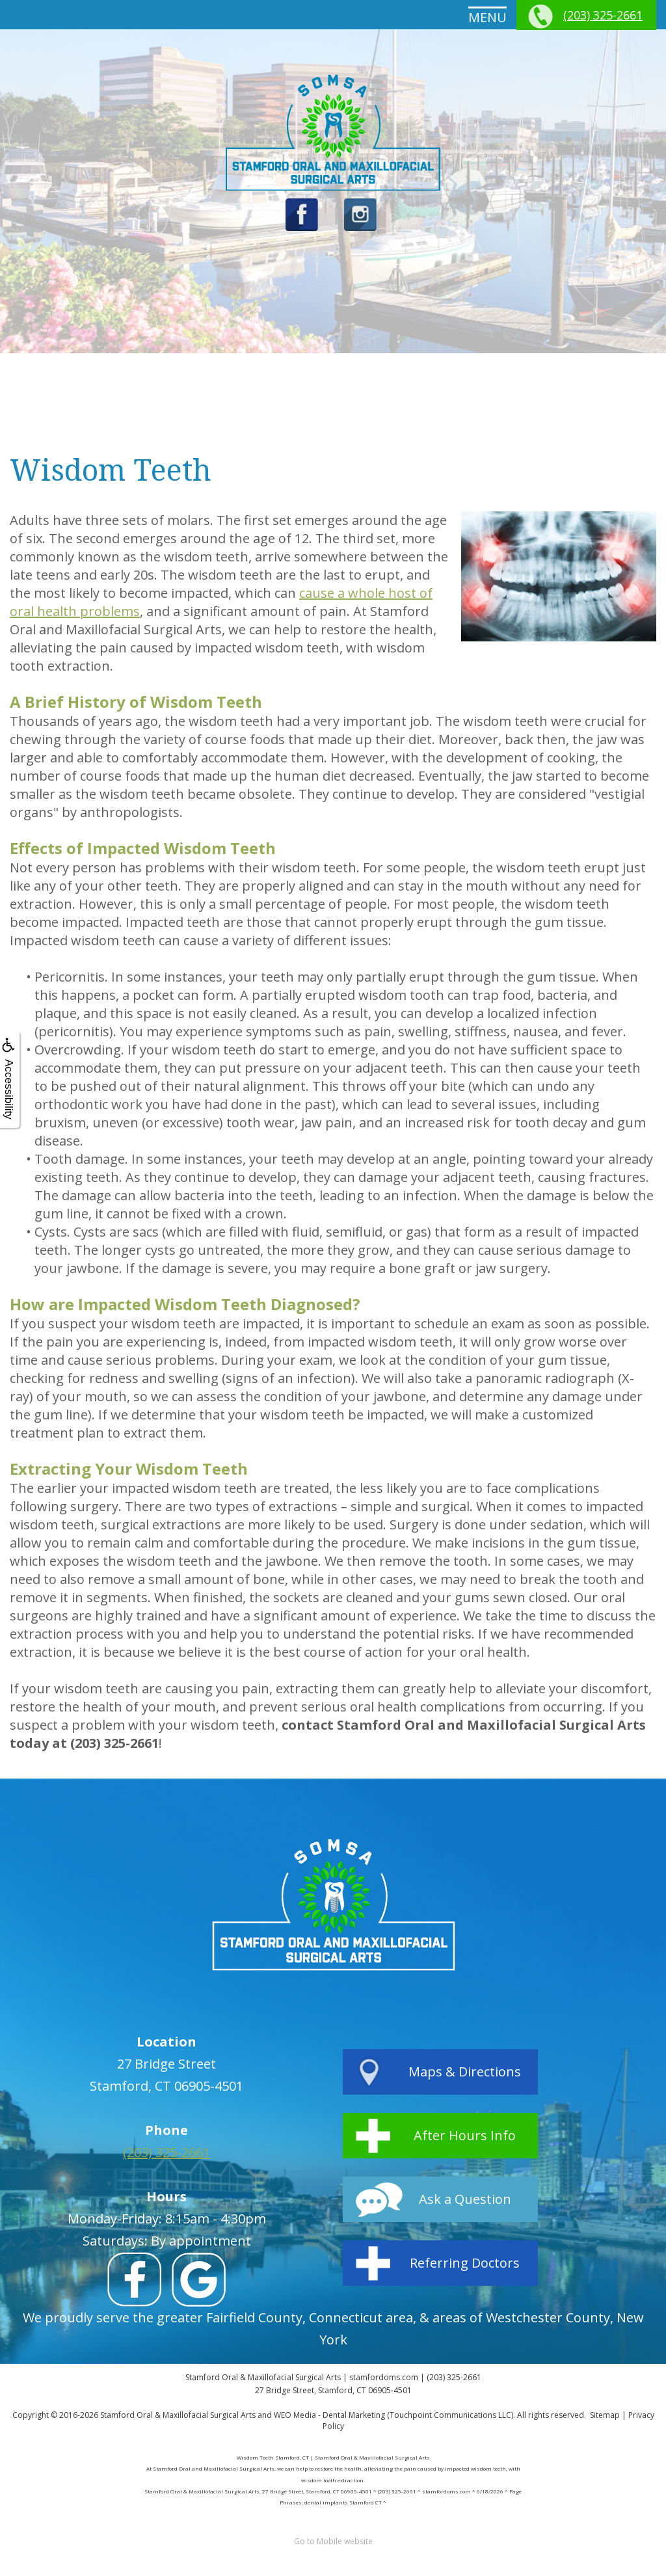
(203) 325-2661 (603, 15)
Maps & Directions (464, 2071)
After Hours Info (465, 2135)
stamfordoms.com (383, 2377)
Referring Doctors (465, 2263)
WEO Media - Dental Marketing (329, 2415)
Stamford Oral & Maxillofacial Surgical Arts (178, 2415)
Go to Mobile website (333, 2541)
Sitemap (605, 2415)
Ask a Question (465, 2199)
